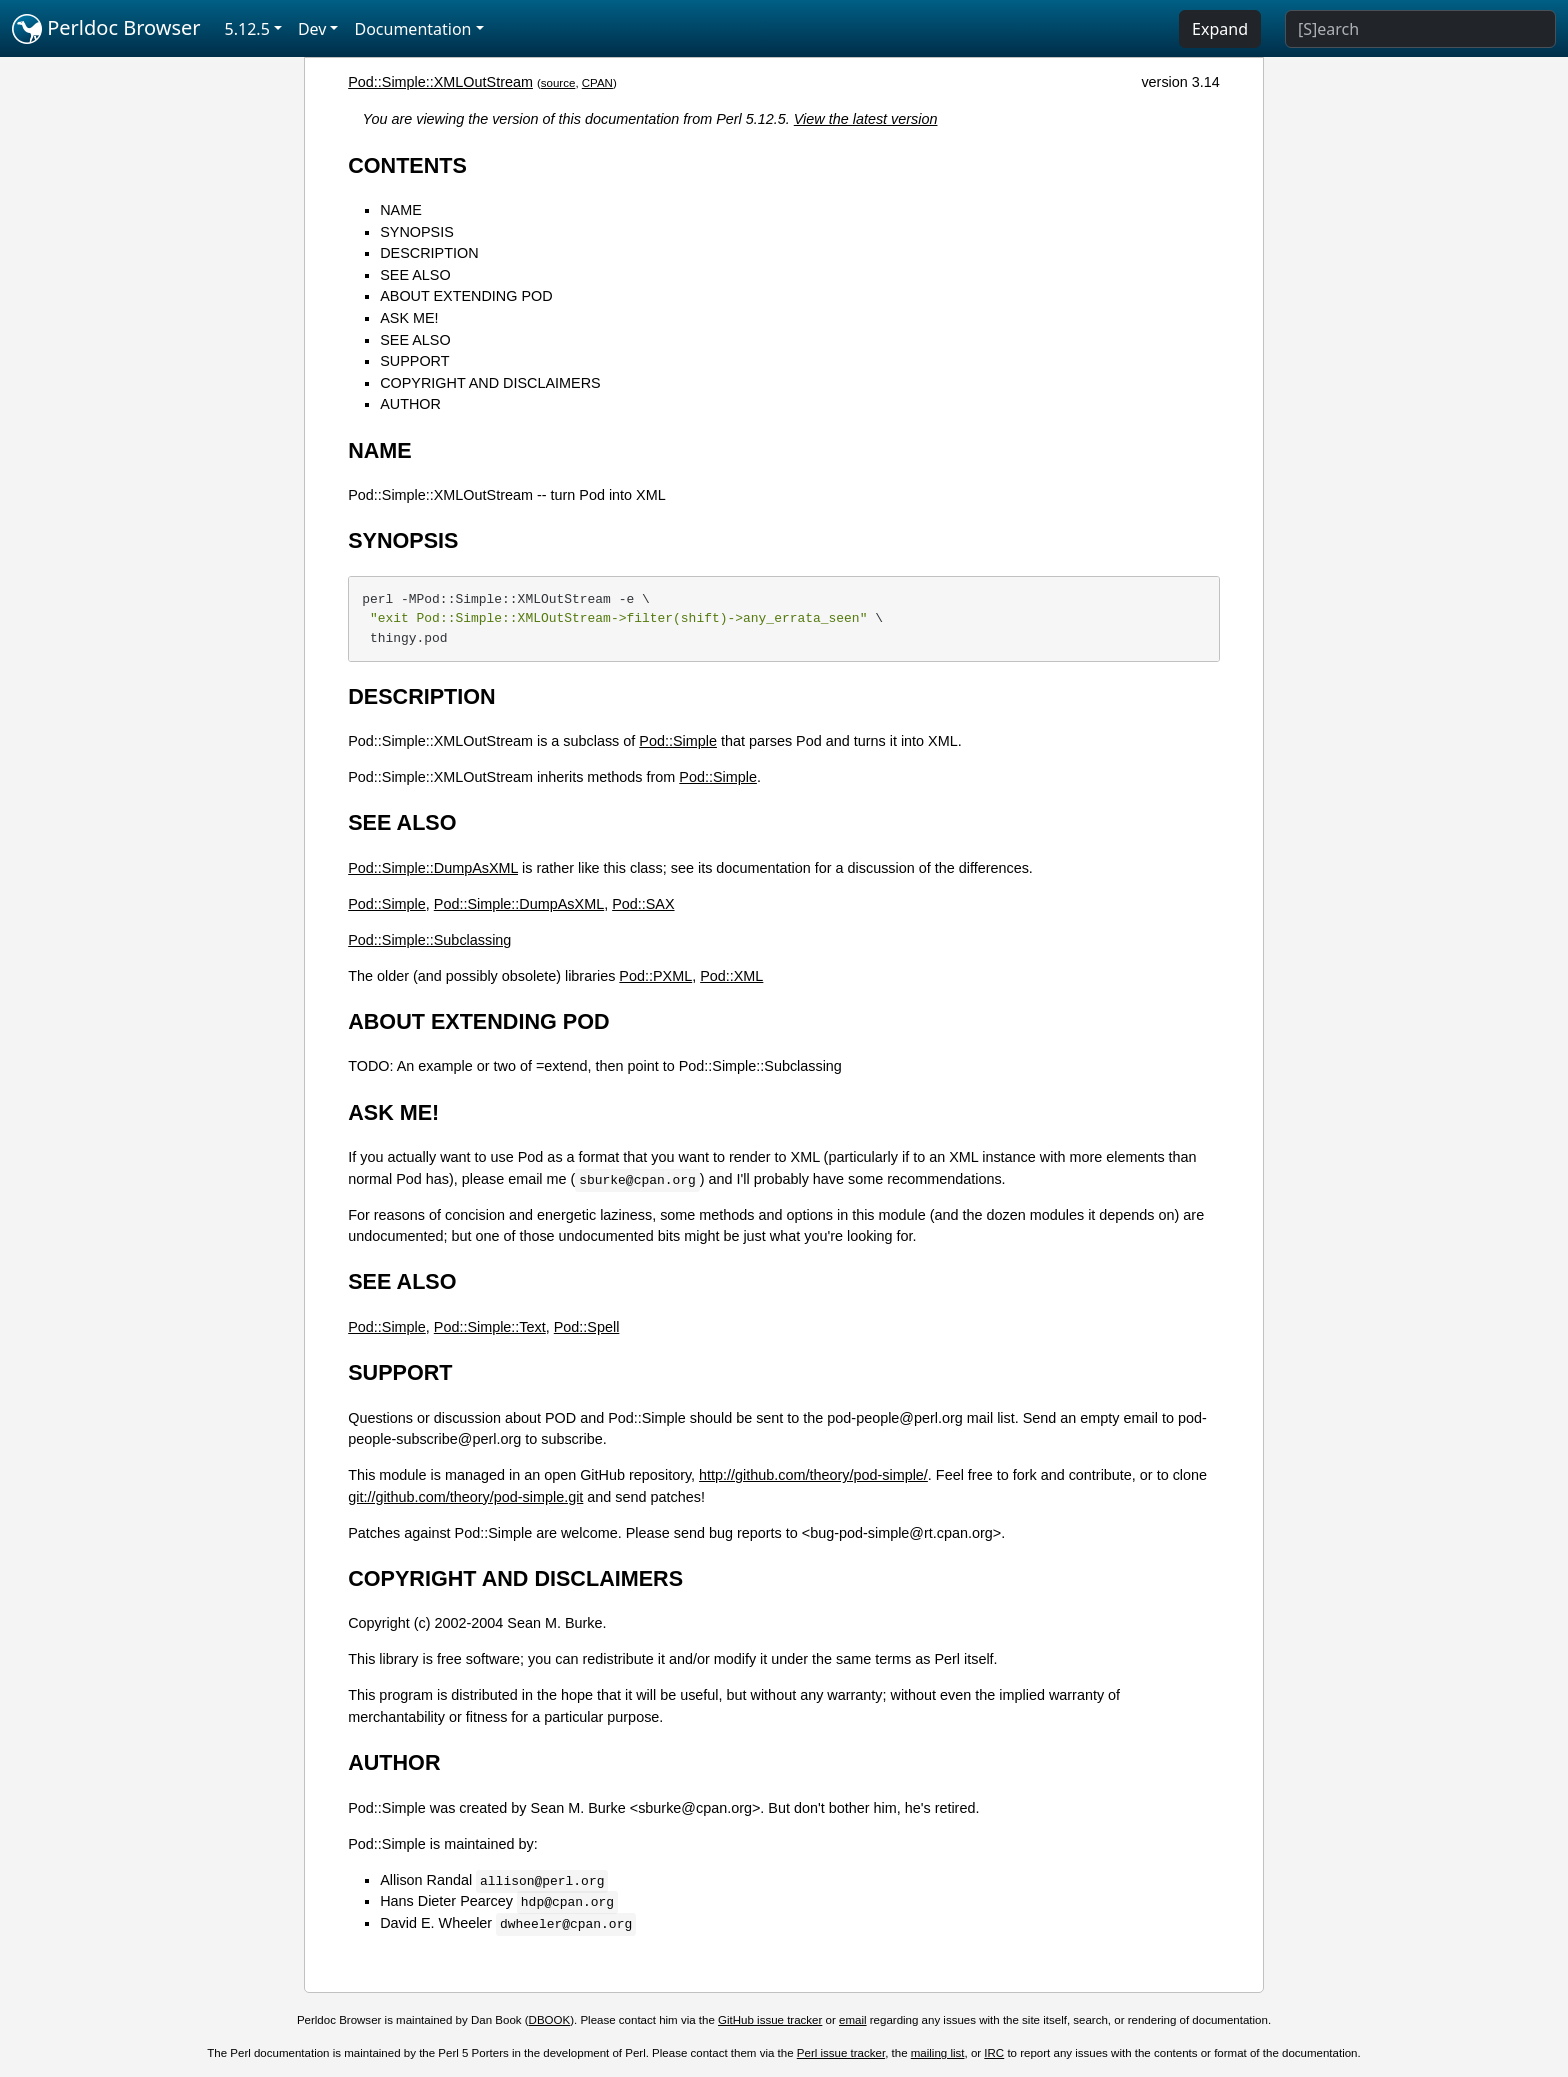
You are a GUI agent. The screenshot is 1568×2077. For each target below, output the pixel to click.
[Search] (1420, 29)
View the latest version (866, 119)
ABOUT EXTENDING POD (466, 296)
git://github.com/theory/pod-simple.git (465, 1497)
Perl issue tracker (841, 2053)
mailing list (938, 2053)
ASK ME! (409, 318)
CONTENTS (407, 165)
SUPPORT (414, 361)
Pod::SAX (643, 904)
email (853, 2020)
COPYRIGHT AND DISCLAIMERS (490, 383)
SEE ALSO (415, 275)
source (558, 83)
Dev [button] (312, 29)
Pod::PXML (655, 976)
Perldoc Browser (106, 29)
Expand (1220, 29)
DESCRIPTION (429, 253)
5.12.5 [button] (247, 29)
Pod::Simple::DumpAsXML (433, 868)
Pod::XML (731, 976)
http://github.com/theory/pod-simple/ (813, 1475)
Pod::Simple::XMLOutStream (440, 82)
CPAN (597, 83)
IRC (994, 2053)
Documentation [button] (412, 29)
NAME (401, 210)
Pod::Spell (587, 1327)
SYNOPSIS (417, 232)
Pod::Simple (678, 741)
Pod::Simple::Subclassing (429, 940)
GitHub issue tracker (770, 2020)
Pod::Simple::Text (490, 1327)
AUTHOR (410, 404)
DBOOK (550, 2020)
